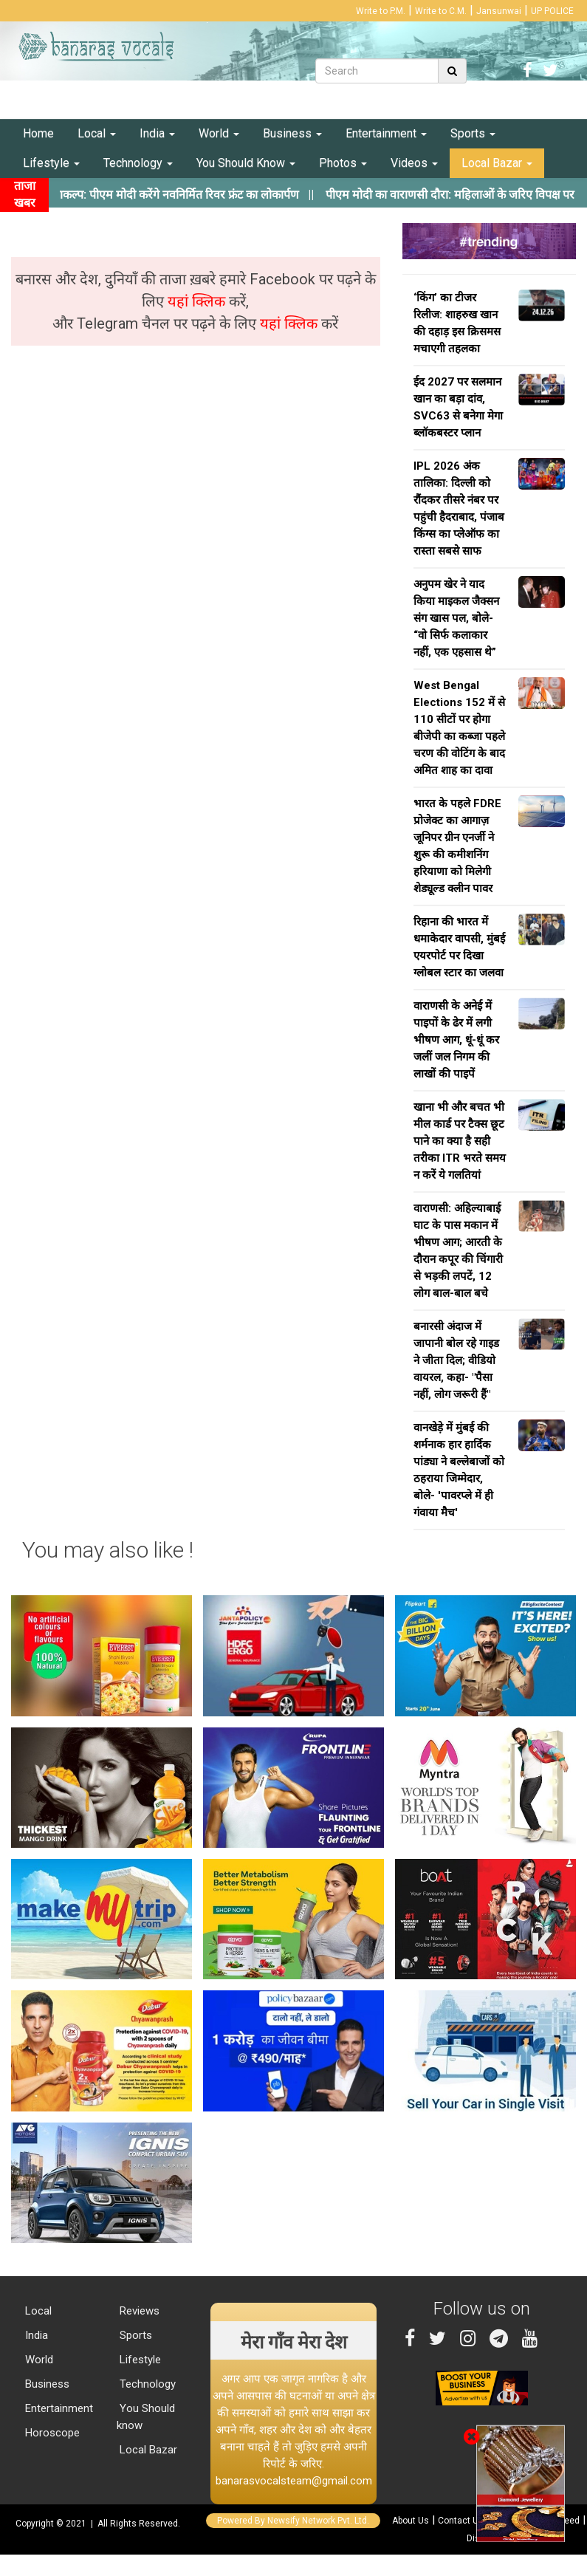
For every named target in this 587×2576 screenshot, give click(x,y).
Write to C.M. (441, 11)
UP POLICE (552, 11)
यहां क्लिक (198, 301)
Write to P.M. (380, 11)
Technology (138, 163)
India (157, 133)
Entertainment (386, 133)
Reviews (138, 2311)
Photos (343, 163)
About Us (410, 2520)
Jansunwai (498, 11)
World (219, 133)
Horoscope (51, 2432)
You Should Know (245, 163)
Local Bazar (496, 163)
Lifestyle (51, 163)
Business (292, 133)
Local (97, 133)
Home (38, 133)
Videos (414, 163)
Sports (472, 133)
